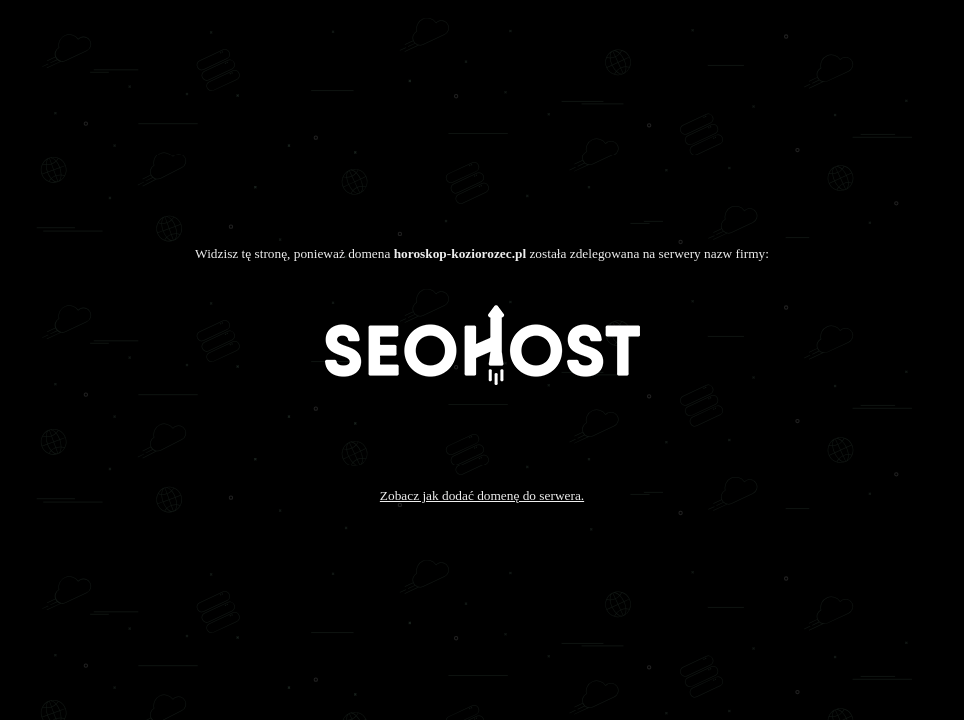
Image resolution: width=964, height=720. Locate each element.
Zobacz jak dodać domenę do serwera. (482, 495)
